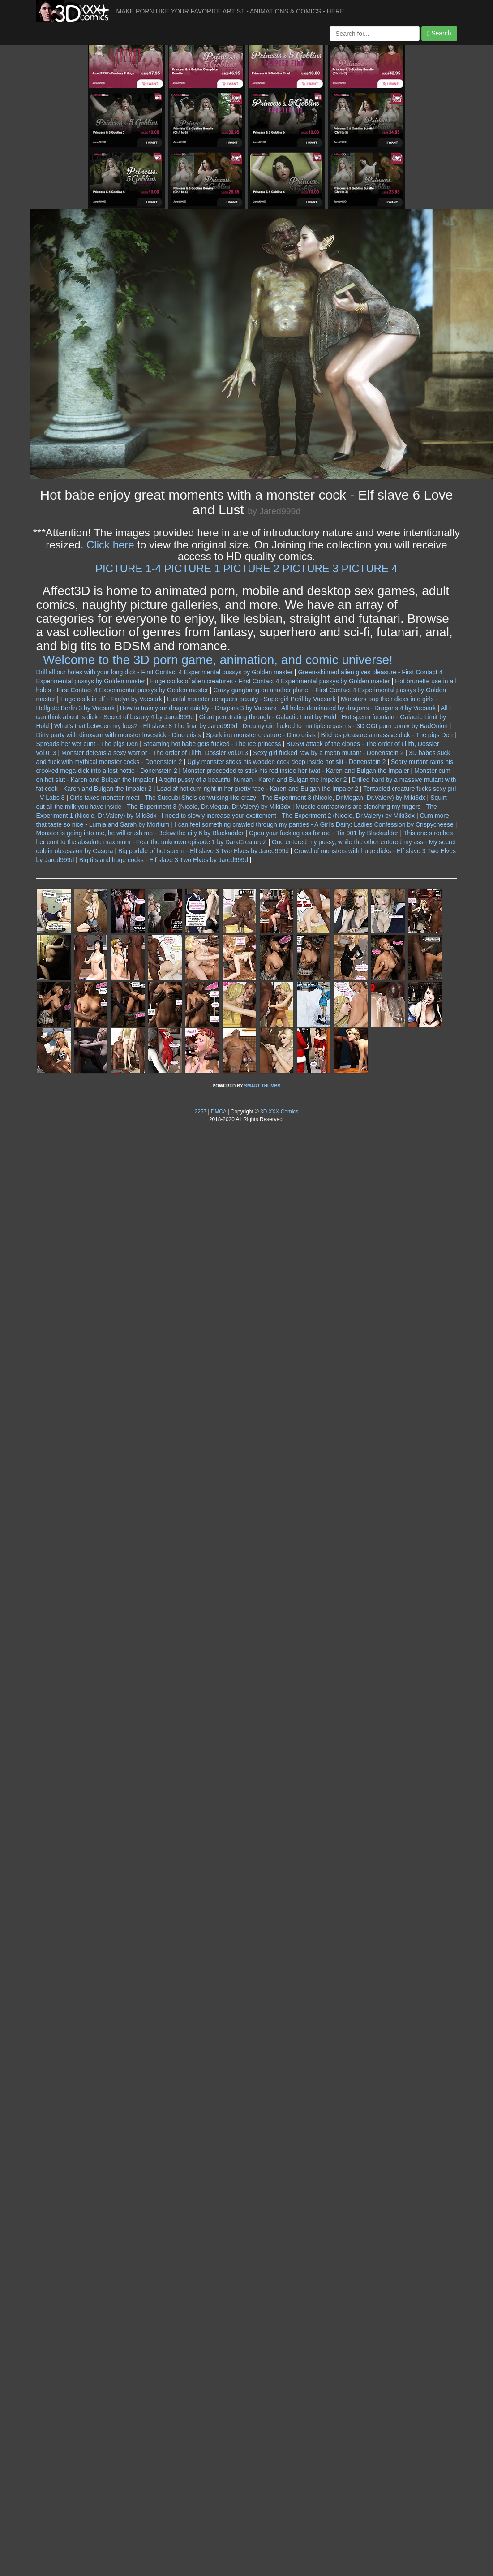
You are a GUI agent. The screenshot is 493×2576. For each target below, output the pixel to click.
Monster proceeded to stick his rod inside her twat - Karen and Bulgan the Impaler (295, 770)
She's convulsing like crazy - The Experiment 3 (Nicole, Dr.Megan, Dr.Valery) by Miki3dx (303, 797)
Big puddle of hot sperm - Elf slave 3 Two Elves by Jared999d (203, 850)
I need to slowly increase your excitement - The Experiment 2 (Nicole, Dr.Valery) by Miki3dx (288, 815)
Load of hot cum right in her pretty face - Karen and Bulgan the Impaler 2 (257, 788)
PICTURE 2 (251, 568)
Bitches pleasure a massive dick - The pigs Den (387, 734)
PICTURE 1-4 (128, 568)
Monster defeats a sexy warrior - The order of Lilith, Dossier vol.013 (154, 752)
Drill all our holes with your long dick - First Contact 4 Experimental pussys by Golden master (164, 672)
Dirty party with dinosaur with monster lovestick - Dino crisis (118, 734)
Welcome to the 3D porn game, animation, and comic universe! (218, 660)
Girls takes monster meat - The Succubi (125, 797)
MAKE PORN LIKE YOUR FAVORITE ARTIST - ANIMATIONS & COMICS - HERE (230, 11)
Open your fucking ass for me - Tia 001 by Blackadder (324, 833)
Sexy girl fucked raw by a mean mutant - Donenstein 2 (328, 752)
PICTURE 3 (311, 568)
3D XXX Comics (279, 1112)
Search (439, 33)
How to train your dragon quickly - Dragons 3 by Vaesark (198, 708)
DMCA (218, 1112)
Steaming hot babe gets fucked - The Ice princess (212, 743)
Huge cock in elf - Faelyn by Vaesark (111, 699)
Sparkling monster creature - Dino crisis (261, 734)
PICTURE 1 (192, 568)
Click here (110, 545)
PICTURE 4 (370, 568)
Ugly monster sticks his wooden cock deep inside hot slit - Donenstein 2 (286, 761)
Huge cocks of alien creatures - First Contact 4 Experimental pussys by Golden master (270, 681)
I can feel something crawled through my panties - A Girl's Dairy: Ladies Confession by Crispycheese (314, 824)
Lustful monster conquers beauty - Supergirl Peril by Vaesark (251, 699)
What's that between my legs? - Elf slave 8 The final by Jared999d (145, 725)
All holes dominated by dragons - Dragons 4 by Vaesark (358, 708)
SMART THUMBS (262, 1085)
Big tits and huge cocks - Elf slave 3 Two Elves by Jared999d (163, 859)
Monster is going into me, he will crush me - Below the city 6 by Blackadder (140, 833)
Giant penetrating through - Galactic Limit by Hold (267, 717)
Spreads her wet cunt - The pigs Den (87, 743)
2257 (200, 1112)
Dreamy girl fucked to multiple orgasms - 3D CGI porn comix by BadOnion (345, 725)
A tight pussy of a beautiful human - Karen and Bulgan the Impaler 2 (253, 779)
